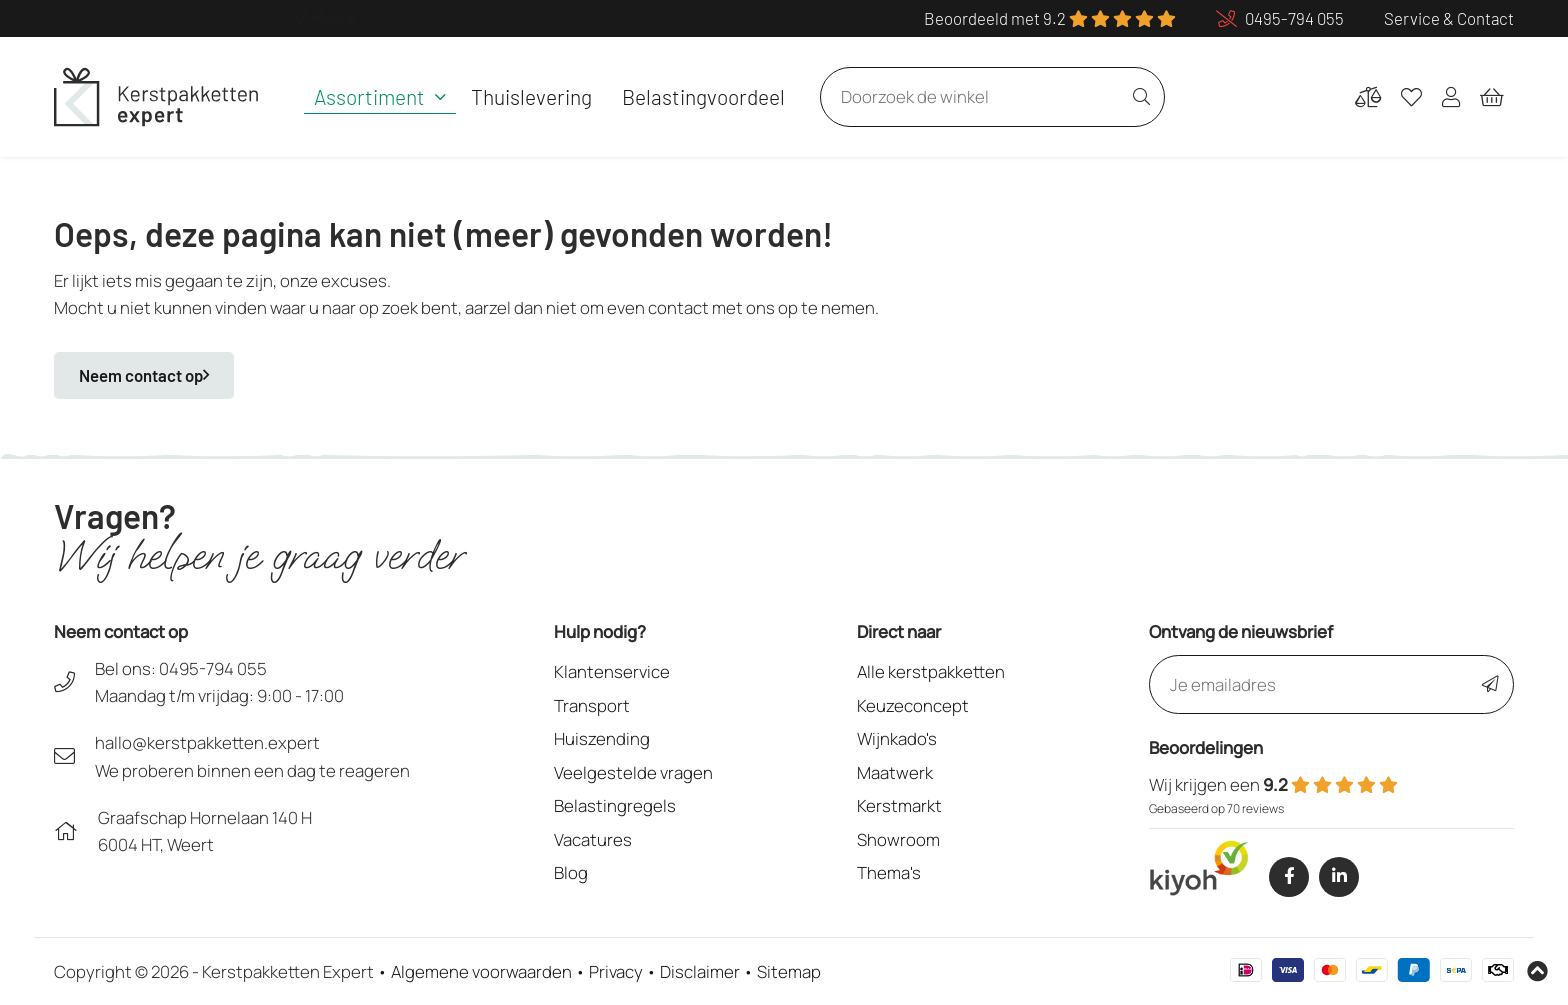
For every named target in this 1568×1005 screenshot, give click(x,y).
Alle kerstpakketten (931, 671)
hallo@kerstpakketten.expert (207, 742)
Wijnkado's (897, 738)
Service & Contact (1449, 18)
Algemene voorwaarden (481, 971)
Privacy (616, 971)
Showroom (898, 839)
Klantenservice (612, 671)
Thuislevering (531, 96)
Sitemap (789, 971)
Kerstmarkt (899, 805)
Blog (571, 872)
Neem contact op (144, 375)
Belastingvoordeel (703, 96)
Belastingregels (615, 805)
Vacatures (593, 839)
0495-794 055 (213, 668)
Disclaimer (700, 971)
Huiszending (602, 738)
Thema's (889, 872)
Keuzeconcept (913, 705)
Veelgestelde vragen (633, 772)
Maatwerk (895, 772)
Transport (592, 705)
